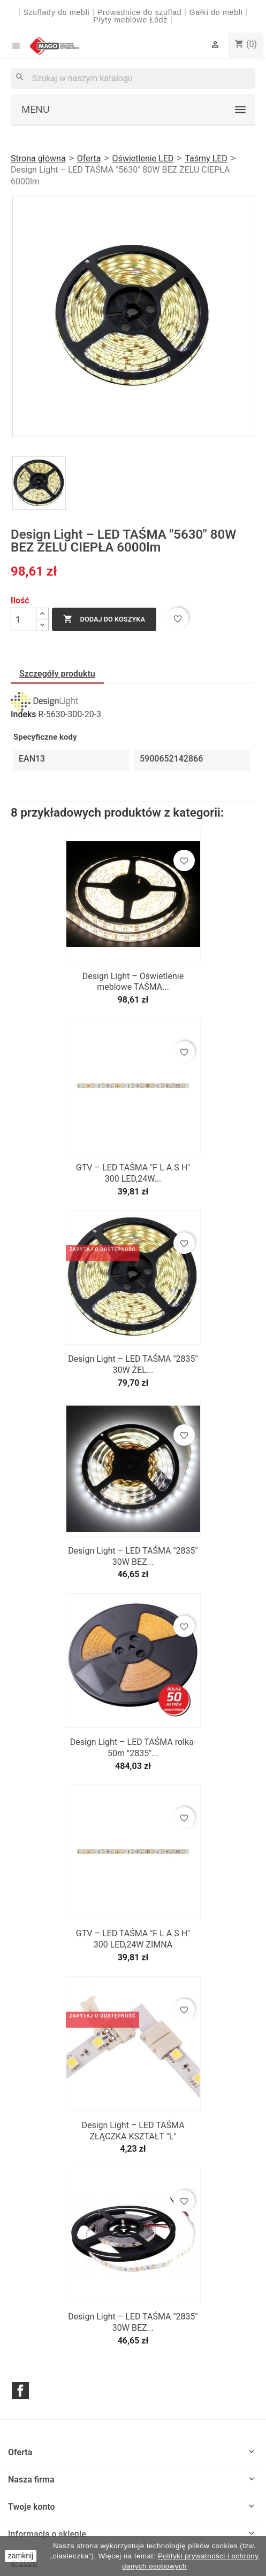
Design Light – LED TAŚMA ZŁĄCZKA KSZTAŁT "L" (132, 2131)
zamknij (20, 2555)
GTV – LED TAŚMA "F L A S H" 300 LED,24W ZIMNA (133, 1939)
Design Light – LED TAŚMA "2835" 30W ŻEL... (132, 1364)
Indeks (23, 714)
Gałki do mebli (216, 12)
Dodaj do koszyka (104, 619)
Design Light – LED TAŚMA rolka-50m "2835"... (133, 1747)
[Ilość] (23, 619)
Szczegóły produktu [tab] (57, 674)
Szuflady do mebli (56, 12)
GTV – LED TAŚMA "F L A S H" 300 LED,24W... (133, 1173)
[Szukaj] (133, 78)
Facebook (20, 2390)
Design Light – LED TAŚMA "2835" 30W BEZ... (132, 1556)
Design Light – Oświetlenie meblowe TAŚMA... (133, 981)
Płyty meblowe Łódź (131, 19)
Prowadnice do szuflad (139, 12)
